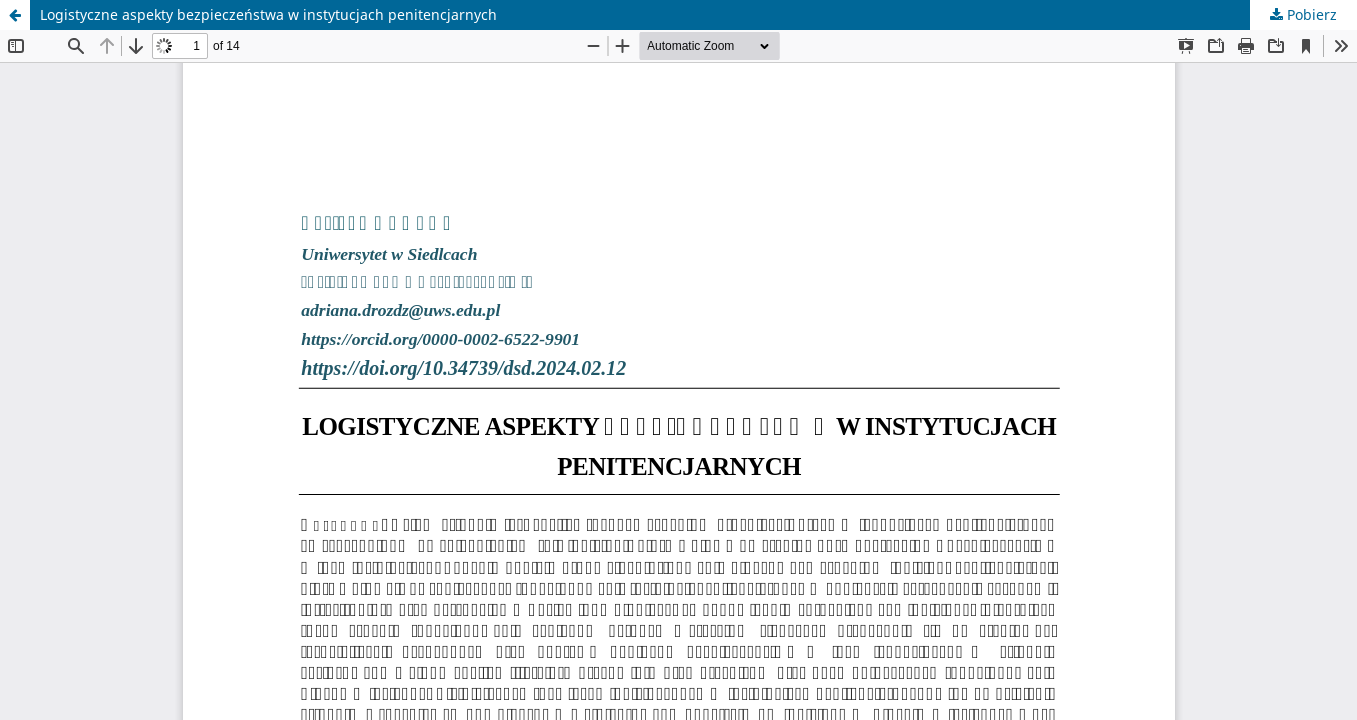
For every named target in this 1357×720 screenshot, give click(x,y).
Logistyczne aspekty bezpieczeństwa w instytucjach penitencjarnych (268, 14)
